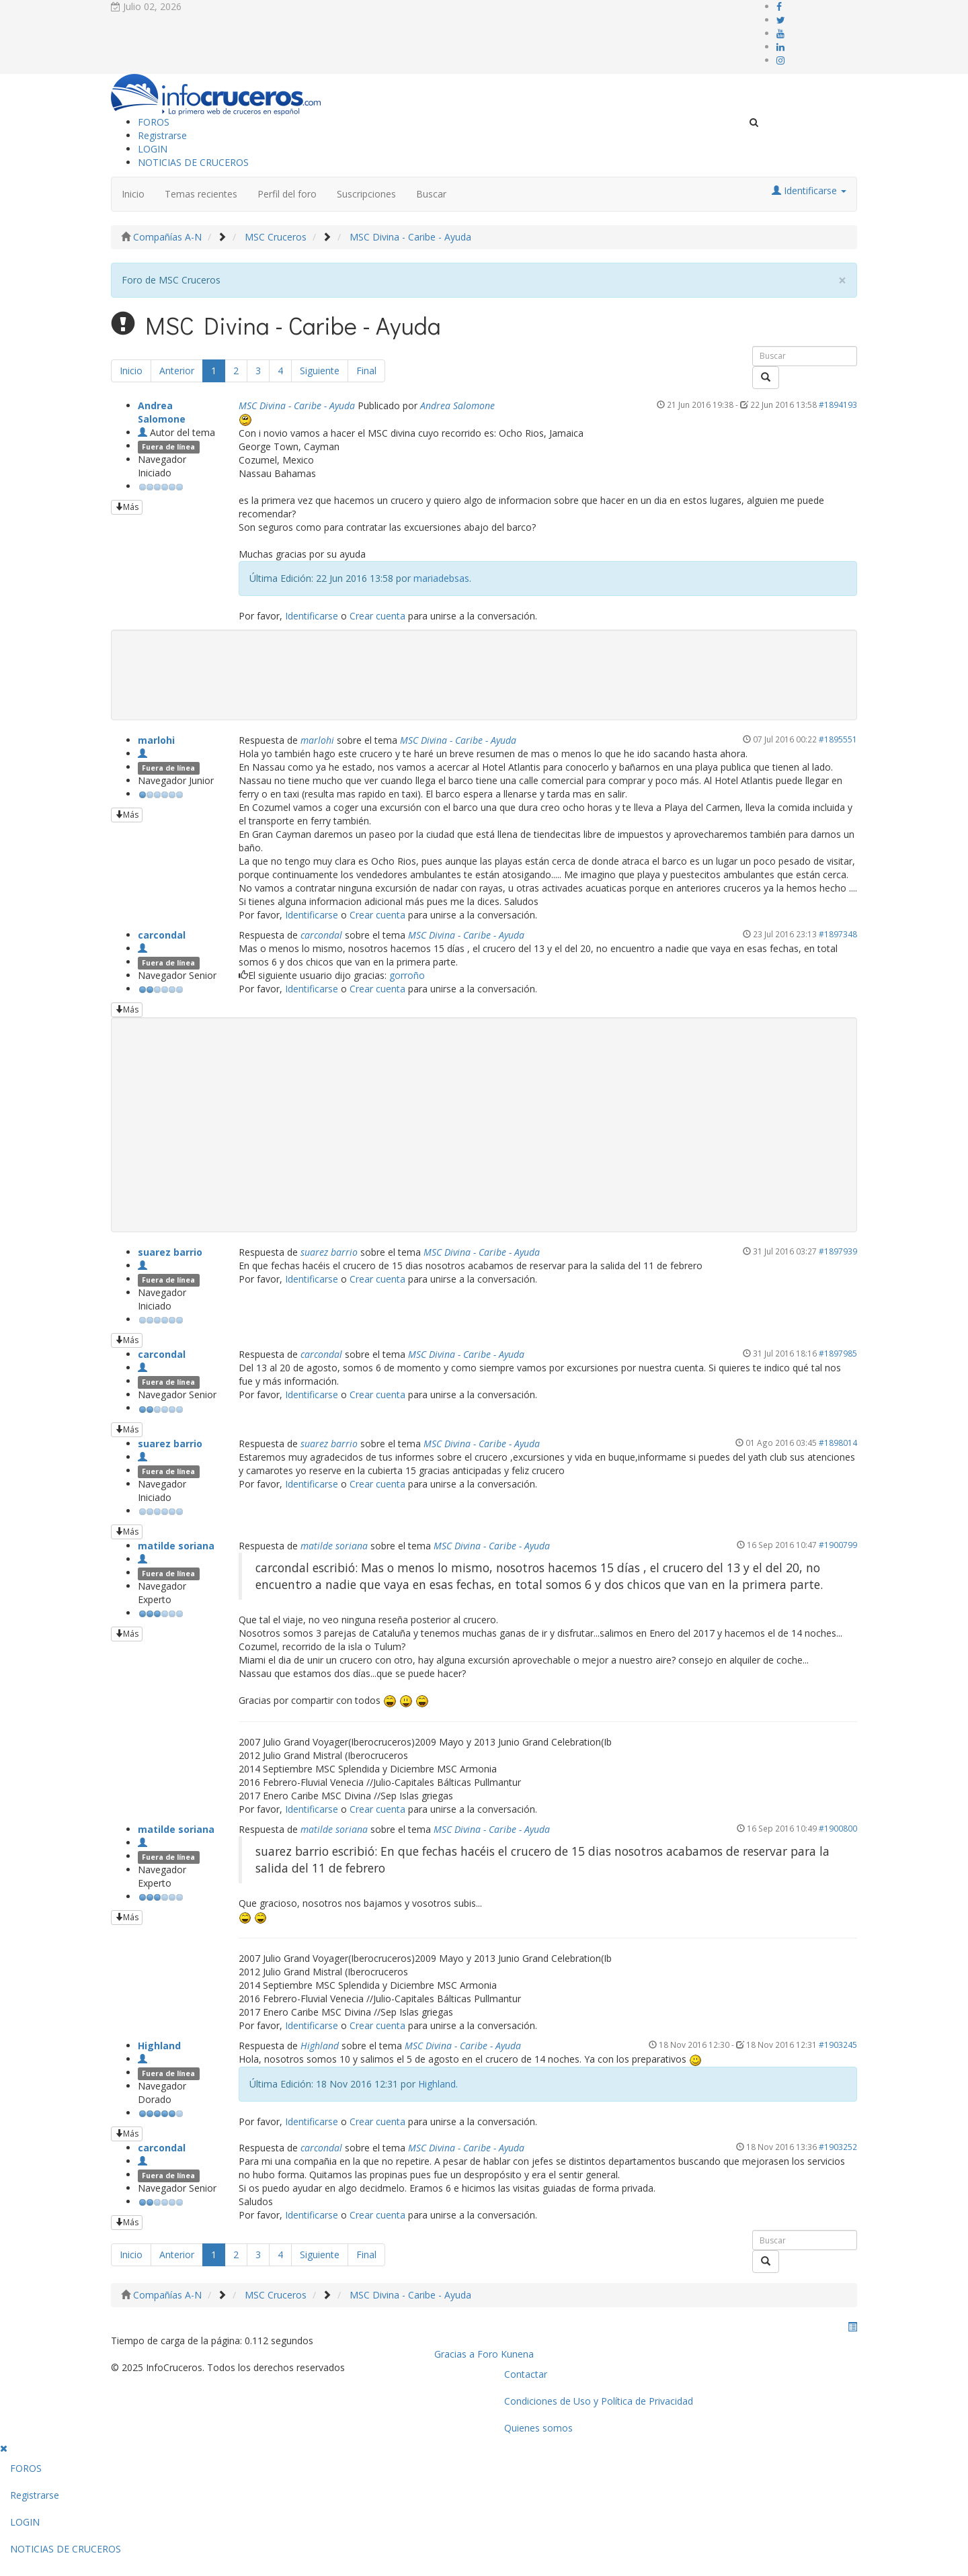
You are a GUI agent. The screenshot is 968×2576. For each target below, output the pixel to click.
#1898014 (838, 1442)
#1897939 (838, 1251)
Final (366, 370)
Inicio (133, 193)
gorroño (407, 975)
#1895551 (838, 739)
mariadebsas (441, 578)
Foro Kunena (505, 2354)
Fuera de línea (168, 447)
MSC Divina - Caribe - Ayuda (297, 405)
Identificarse (311, 615)
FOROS (153, 122)
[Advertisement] (484, 1125)
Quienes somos (538, 2427)
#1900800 (838, 1828)
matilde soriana (176, 1545)
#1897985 (838, 1353)
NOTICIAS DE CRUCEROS (193, 162)
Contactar (525, 2374)
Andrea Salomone (162, 412)
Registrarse (162, 135)
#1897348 (838, 934)
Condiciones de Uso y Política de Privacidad (598, 2401)
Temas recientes (201, 193)
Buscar (431, 193)
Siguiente (319, 370)
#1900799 (838, 1544)
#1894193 (838, 404)
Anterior (176, 370)
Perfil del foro (287, 193)
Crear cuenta (377, 615)
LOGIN (152, 148)
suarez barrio (170, 1252)
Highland (159, 2045)
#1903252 (838, 2146)
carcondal (162, 935)
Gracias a (454, 2354)
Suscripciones (366, 193)
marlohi (156, 740)
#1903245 (838, 2044)
